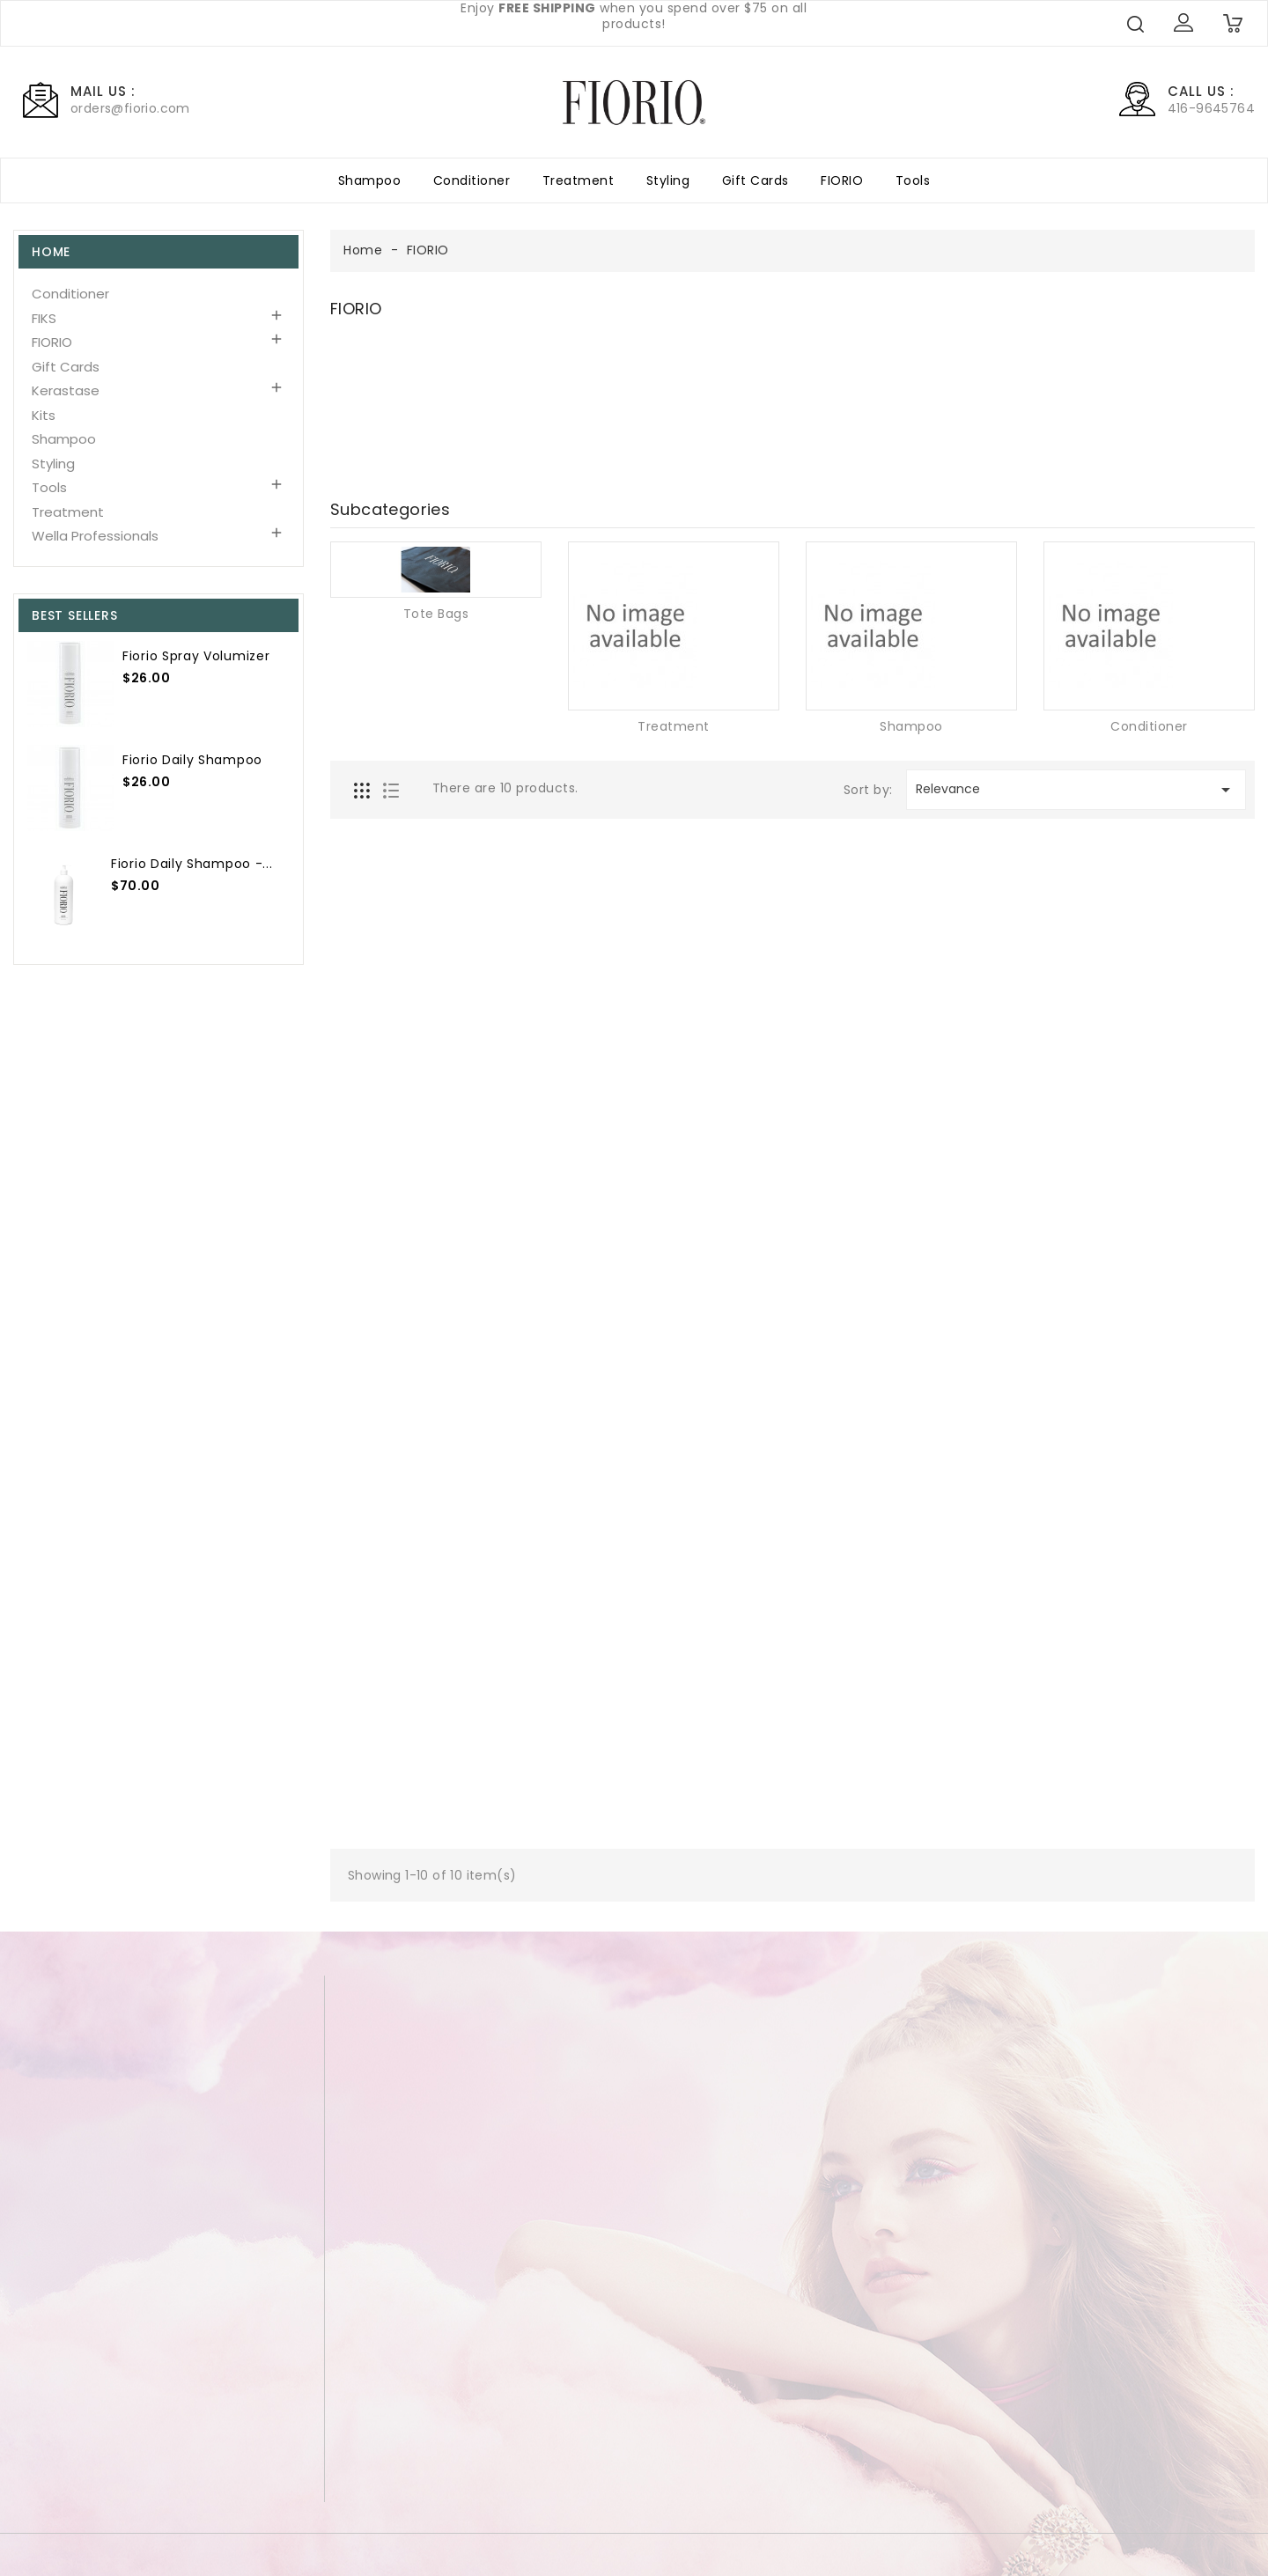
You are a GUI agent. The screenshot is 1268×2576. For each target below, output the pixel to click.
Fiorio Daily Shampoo (191, 760)
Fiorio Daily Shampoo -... (190, 863)
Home (51, 252)
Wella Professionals (95, 535)
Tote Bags (436, 613)
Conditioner (472, 180)
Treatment (578, 180)
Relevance (1076, 789)
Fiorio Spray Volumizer (194, 656)
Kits (43, 415)
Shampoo (370, 180)
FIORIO (842, 180)
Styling (668, 180)
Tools (913, 180)
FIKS (44, 318)
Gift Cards (755, 180)
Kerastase (66, 390)
